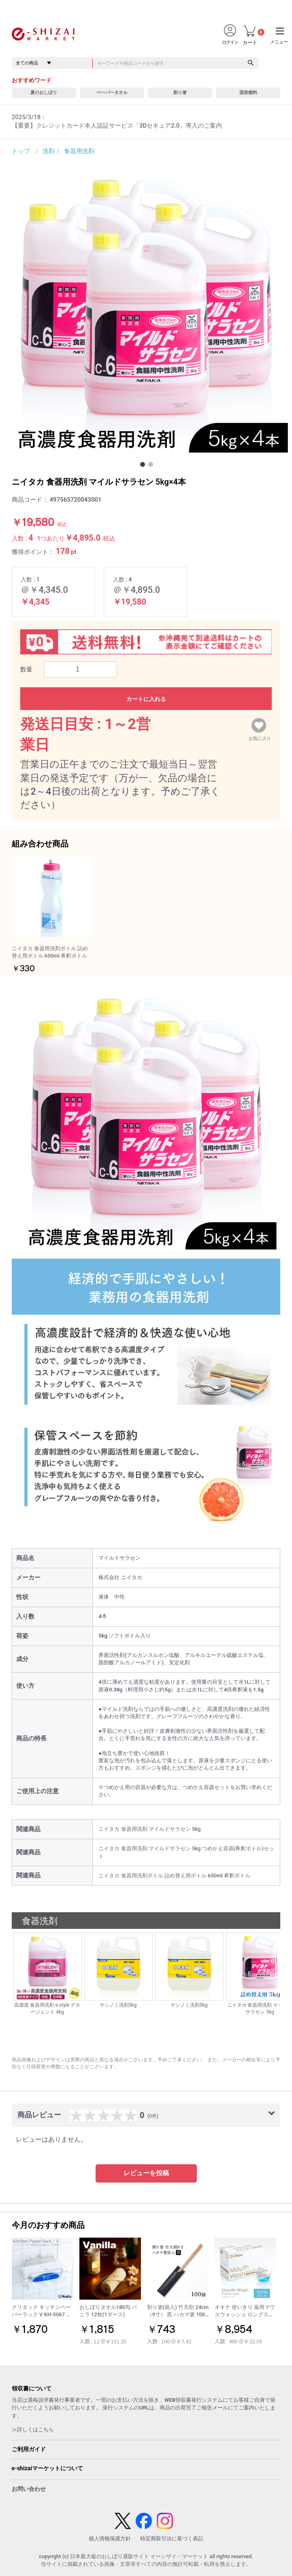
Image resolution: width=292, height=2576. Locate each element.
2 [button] (152, 466)
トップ (21, 151)
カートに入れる (146, 699)
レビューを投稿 (146, 2173)
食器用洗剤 (79, 151)
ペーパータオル (112, 92)
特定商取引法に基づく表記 (171, 2538)
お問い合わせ (29, 2489)
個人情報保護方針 (110, 2538)
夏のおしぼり (43, 92)
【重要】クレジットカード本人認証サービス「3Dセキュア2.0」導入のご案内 (117, 125)
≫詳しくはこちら (33, 2429)
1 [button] (144, 466)
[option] (146, 310)
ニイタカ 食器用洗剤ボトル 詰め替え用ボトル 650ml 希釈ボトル (174, 1876)
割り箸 (180, 92)
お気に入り (260, 737)
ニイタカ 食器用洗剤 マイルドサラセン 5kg (149, 1829)
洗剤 (49, 151)
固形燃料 (248, 92)
